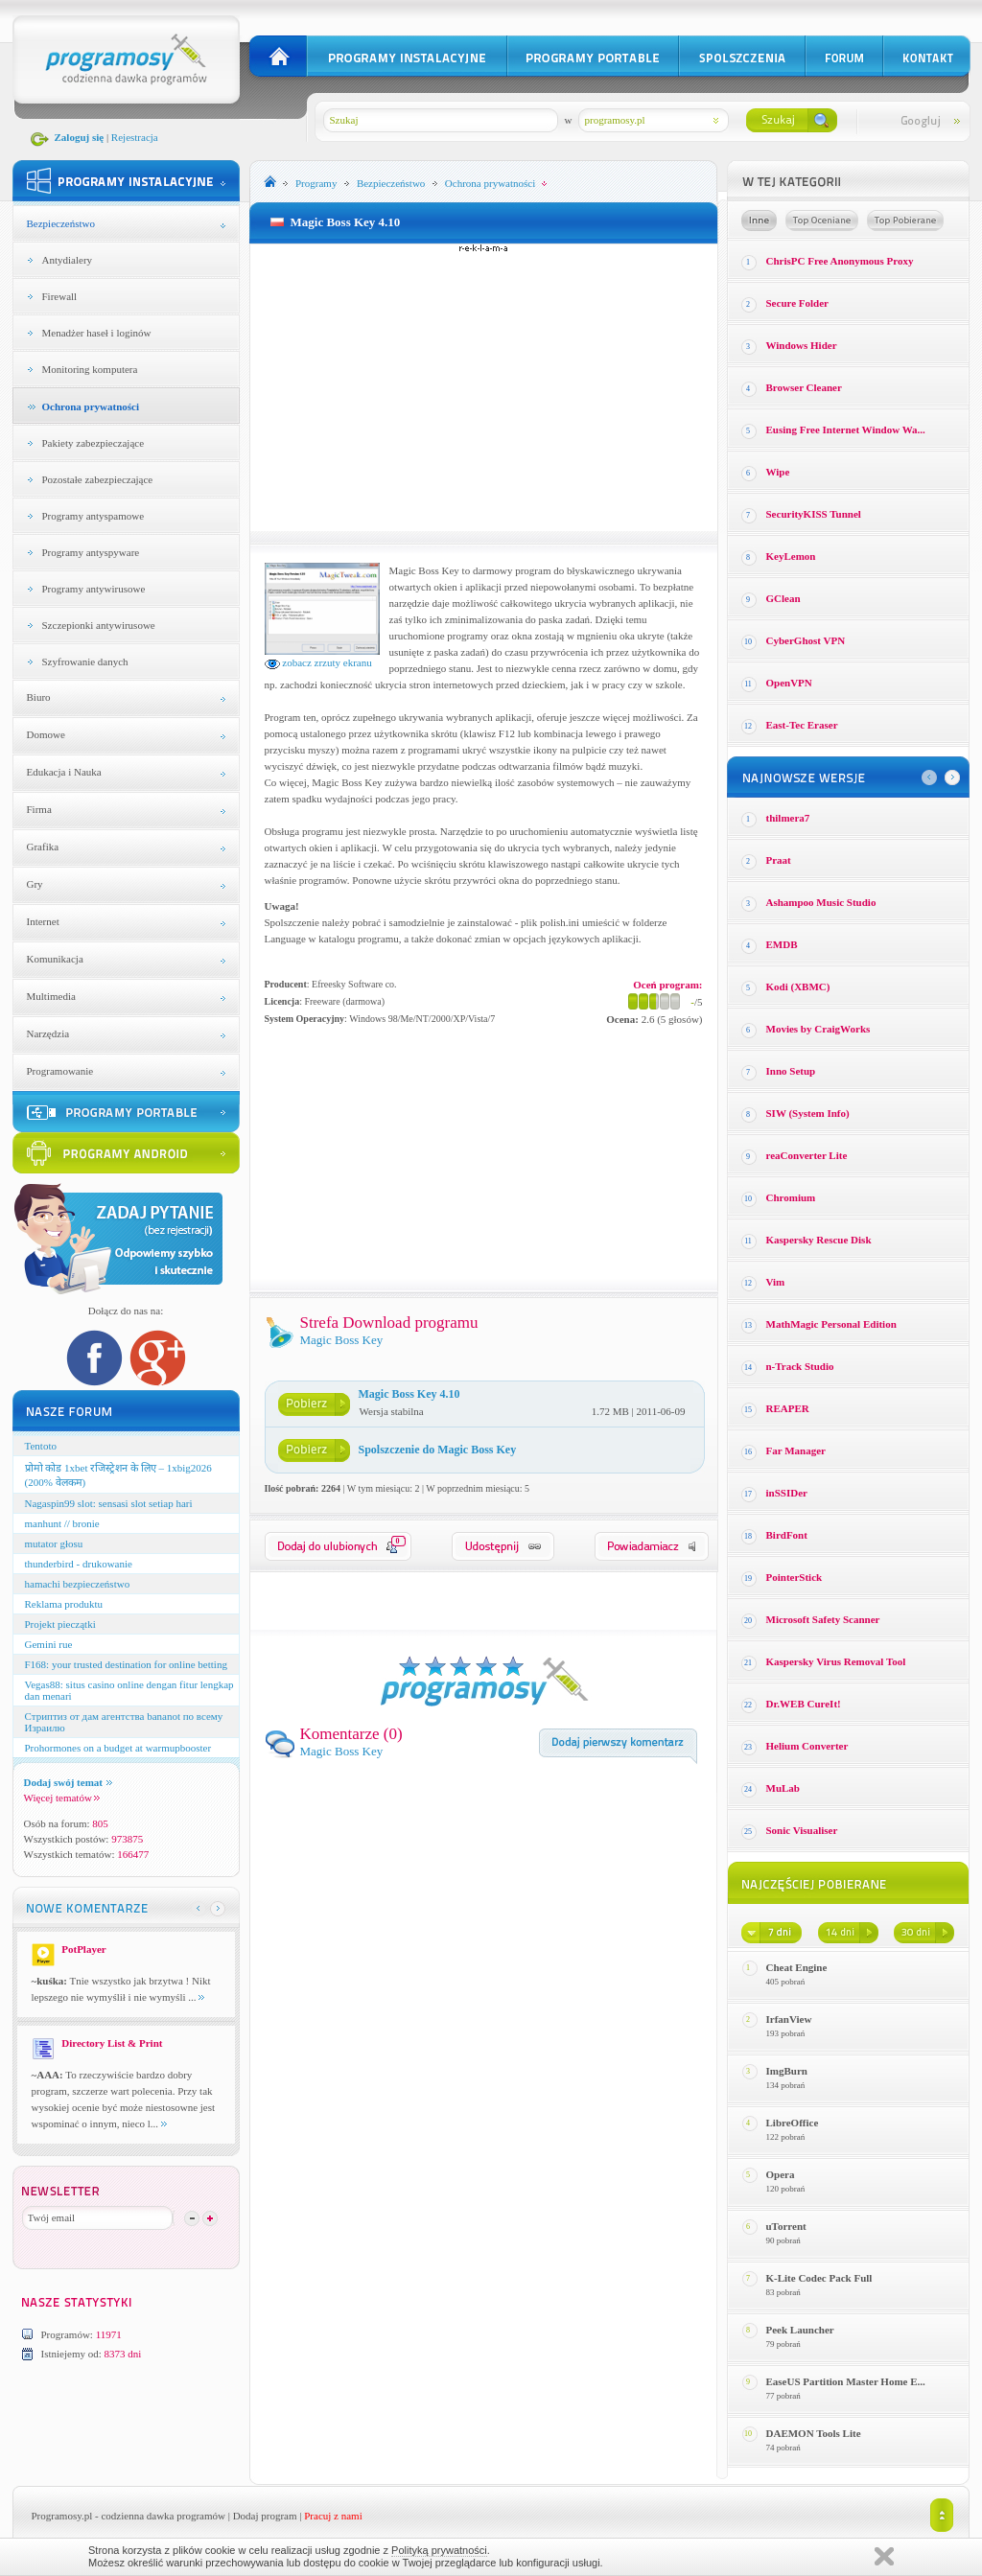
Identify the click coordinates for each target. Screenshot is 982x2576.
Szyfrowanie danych (85, 661)
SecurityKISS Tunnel (813, 514)
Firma (39, 809)
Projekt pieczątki (60, 1624)
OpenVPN (789, 682)
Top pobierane (905, 220)
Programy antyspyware (91, 552)
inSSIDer (786, 1492)
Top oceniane (821, 220)
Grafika (43, 846)
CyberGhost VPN (806, 640)
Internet (43, 921)
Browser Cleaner (804, 387)
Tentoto (41, 1445)
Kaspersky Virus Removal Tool (836, 1661)
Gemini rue (49, 1644)
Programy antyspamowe (93, 516)
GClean (783, 598)
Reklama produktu (64, 1604)
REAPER (787, 1408)
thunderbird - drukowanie (78, 1563)
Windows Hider (801, 345)
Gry (35, 884)
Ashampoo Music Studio (821, 902)
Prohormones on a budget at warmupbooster (118, 1747)
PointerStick (794, 1577)
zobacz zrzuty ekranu (318, 662)
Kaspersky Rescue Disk (819, 1239)
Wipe (778, 471)
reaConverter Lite (807, 1155)
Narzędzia (48, 1033)
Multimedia (51, 996)
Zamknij (884, 2556)
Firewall (60, 296)
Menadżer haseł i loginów (97, 332)
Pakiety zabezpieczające (93, 443)
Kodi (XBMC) (798, 986)
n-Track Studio (800, 1366)
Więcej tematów (62, 1797)
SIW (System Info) (808, 1113)
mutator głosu (54, 1543)
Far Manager (796, 1450)
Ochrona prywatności (91, 406)
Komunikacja (55, 958)
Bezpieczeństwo (61, 223)
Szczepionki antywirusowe (98, 625)
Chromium (791, 1197)
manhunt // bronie (62, 1523)
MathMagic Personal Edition (831, 1324)
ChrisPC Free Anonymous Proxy (840, 261)
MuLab (783, 1788)
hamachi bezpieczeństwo (77, 1584)
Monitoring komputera (90, 369)
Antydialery (67, 260)
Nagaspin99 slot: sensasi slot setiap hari (109, 1503)
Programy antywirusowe (94, 588)
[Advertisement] (483, 387)
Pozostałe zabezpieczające (97, 479)
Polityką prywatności (439, 2550)
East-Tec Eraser (802, 725)
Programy (316, 183)
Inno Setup (791, 1071)
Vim (775, 1282)
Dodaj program (265, 2515)
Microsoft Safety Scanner (823, 1619)
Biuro (39, 697)
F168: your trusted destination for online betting (126, 1664)
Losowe (759, 220)
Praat (778, 860)
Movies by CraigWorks (818, 1028)
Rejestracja (134, 137)
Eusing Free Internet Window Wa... (845, 429)
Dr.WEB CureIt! (803, 1703)
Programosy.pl (62, 2515)
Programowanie (60, 1071)
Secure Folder (797, 303)
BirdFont (786, 1535)
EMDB (782, 944)
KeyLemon (791, 556)
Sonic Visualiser (802, 1830)
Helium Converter (807, 1746)
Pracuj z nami (333, 2515)
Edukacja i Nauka (64, 771)
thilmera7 (788, 818)
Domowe (46, 734)
